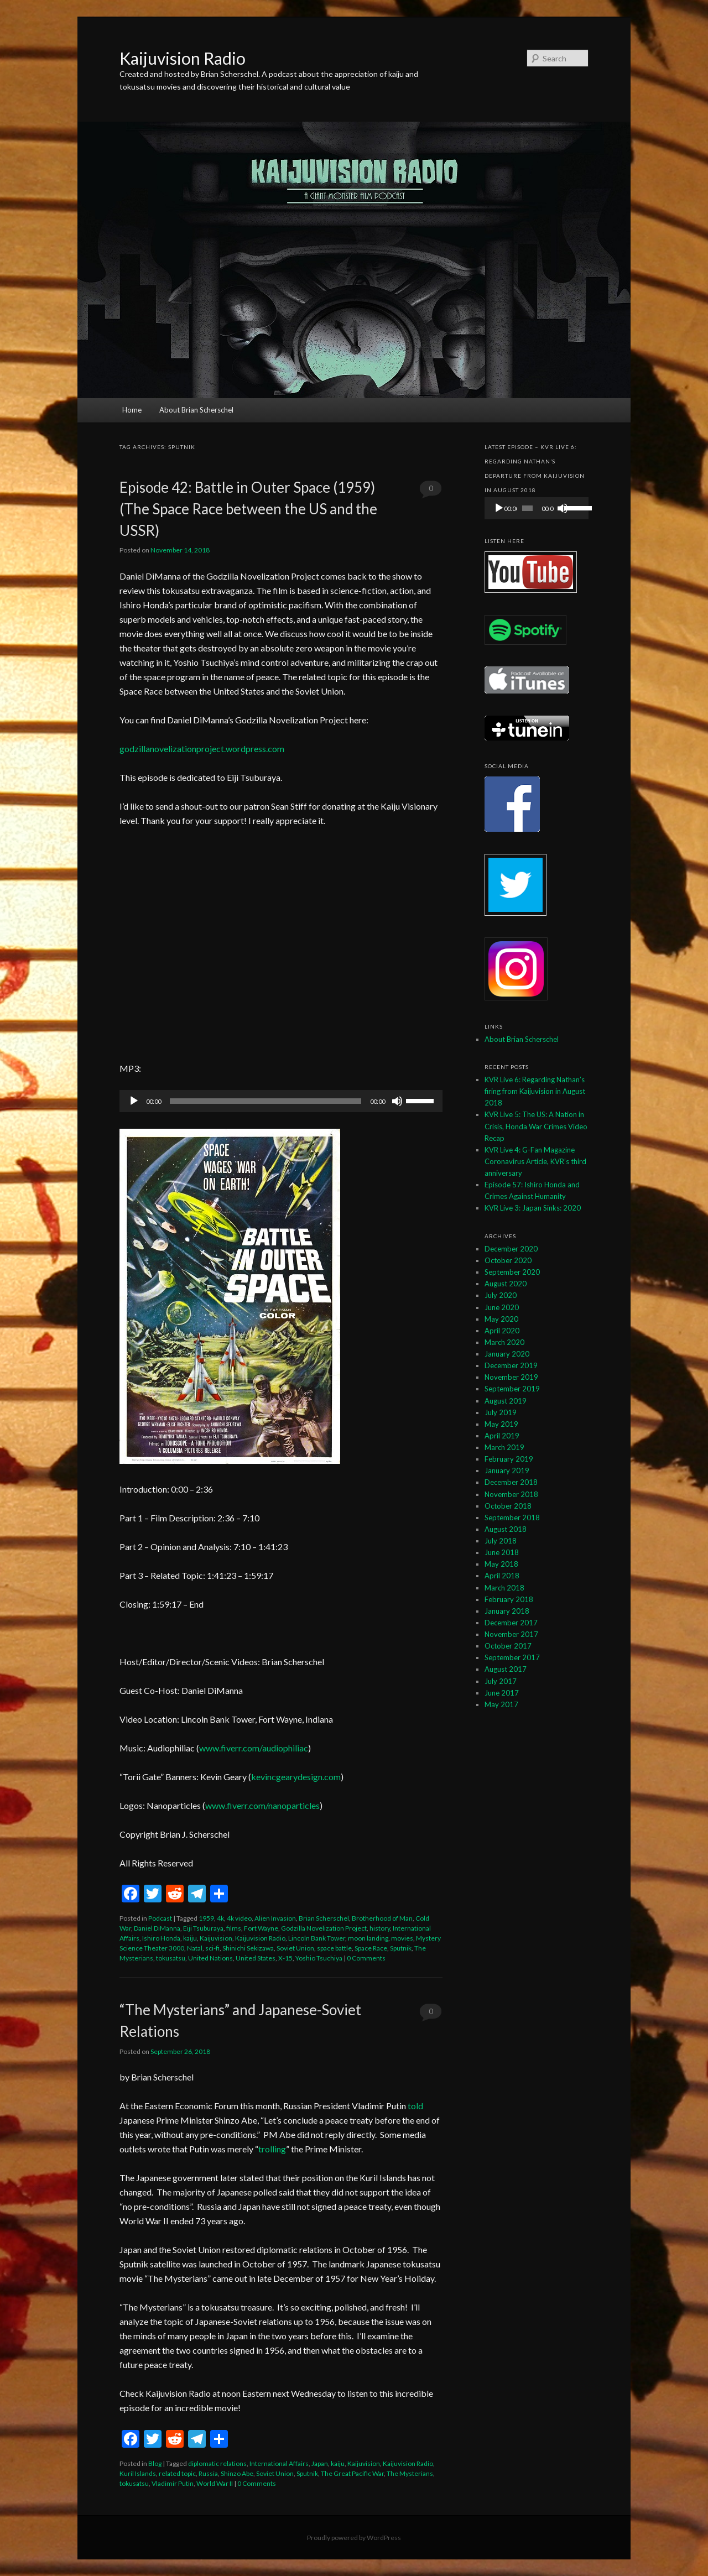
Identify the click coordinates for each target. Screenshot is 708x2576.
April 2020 (502, 1330)
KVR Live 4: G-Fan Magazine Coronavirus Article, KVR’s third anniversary (535, 1161)
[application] (280, 1101)
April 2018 (502, 1575)
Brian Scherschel (324, 1918)
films (233, 1928)
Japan (319, 2463)
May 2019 (501, 1424)
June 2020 (502, 1307)
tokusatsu (170, 1958)
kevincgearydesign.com (296, 1776)
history (379, 1928)
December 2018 (511, 1482)
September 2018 (512, 1517)
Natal (194, 1948)
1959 (206, 1918)
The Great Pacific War (352, 2473)
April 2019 (502, 1435)
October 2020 (508, 1260)
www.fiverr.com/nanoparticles (262, 1805)
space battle (334, 1948)
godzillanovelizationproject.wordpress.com (201, 748)
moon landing (368, 1938)
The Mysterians (410, 2473)
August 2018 (506, 1529)
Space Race (371, 1948)
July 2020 (501, 1295)
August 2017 (506, 1669)
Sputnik (401, 1948)
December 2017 (511, 1622)
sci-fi (212, 1948)
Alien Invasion (275, 1918)
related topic (177, 2473)
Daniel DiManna (157, 1928)
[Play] (133, 1101)
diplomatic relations (217, 2463)
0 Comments (430, 491)
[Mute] (397, 1101)
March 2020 (504, 1342)
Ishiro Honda (161, 1938)
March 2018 (504, 1587)
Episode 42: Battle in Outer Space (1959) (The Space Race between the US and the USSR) (248, 508)
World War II (214, 2483)
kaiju (190, 1938)
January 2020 (507, 1353)
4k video (239, 1918)
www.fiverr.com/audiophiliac (253, 1748)
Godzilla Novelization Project (324, 1928)
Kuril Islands (137, 2473)
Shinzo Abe (237, 2473)
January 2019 (507, 1470)
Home (132, 409)
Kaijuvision (216, 1938)
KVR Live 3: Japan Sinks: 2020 (533, 1207)
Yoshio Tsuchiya (318, 1958)
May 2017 (501, 1704)
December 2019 (511, 1365)
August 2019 (506, 1400)
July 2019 (501, 1412)
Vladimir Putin (173, 2483)
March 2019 (504, 1447)
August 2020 (506, 1283)
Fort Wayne (261, 1928)
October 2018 (508, 1505)
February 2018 (509, 1599)
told (415, 2105)
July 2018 (501, 1540)
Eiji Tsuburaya (203, 1928)
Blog (155, 2463)
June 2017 (502, 1692)
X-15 (285, 1958)
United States (255, 1958)
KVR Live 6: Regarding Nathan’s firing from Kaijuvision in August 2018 (535, 1091)
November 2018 (511, 1494)
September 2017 (512, 1657)
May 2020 (501, 1319)
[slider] (265, 1101)
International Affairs (279, 2463)
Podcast (160, 1918)
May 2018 (501, 1564)
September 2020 (512, 1272)
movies (402, 1938)
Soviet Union (295, 1948)
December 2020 (511, 1248)
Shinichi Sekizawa (248, 1948)
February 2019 (509, 1458)
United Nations (210, 1958)
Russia (208, 2473)
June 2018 (502, 1552)
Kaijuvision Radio (182, 58)
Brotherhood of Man (382, 1918)
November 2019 (511, 1377)
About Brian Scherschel (196, 409)
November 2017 (511, 1634)
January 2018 (507, 1611)
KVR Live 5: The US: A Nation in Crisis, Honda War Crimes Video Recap (536, 1126)
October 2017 (508, 1645)
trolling (272, 2149)
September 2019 (512, 1388)
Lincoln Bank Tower (316, 1938)
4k (220, 1918)
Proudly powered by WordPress (354, 2537)
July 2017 (501, 1681)
